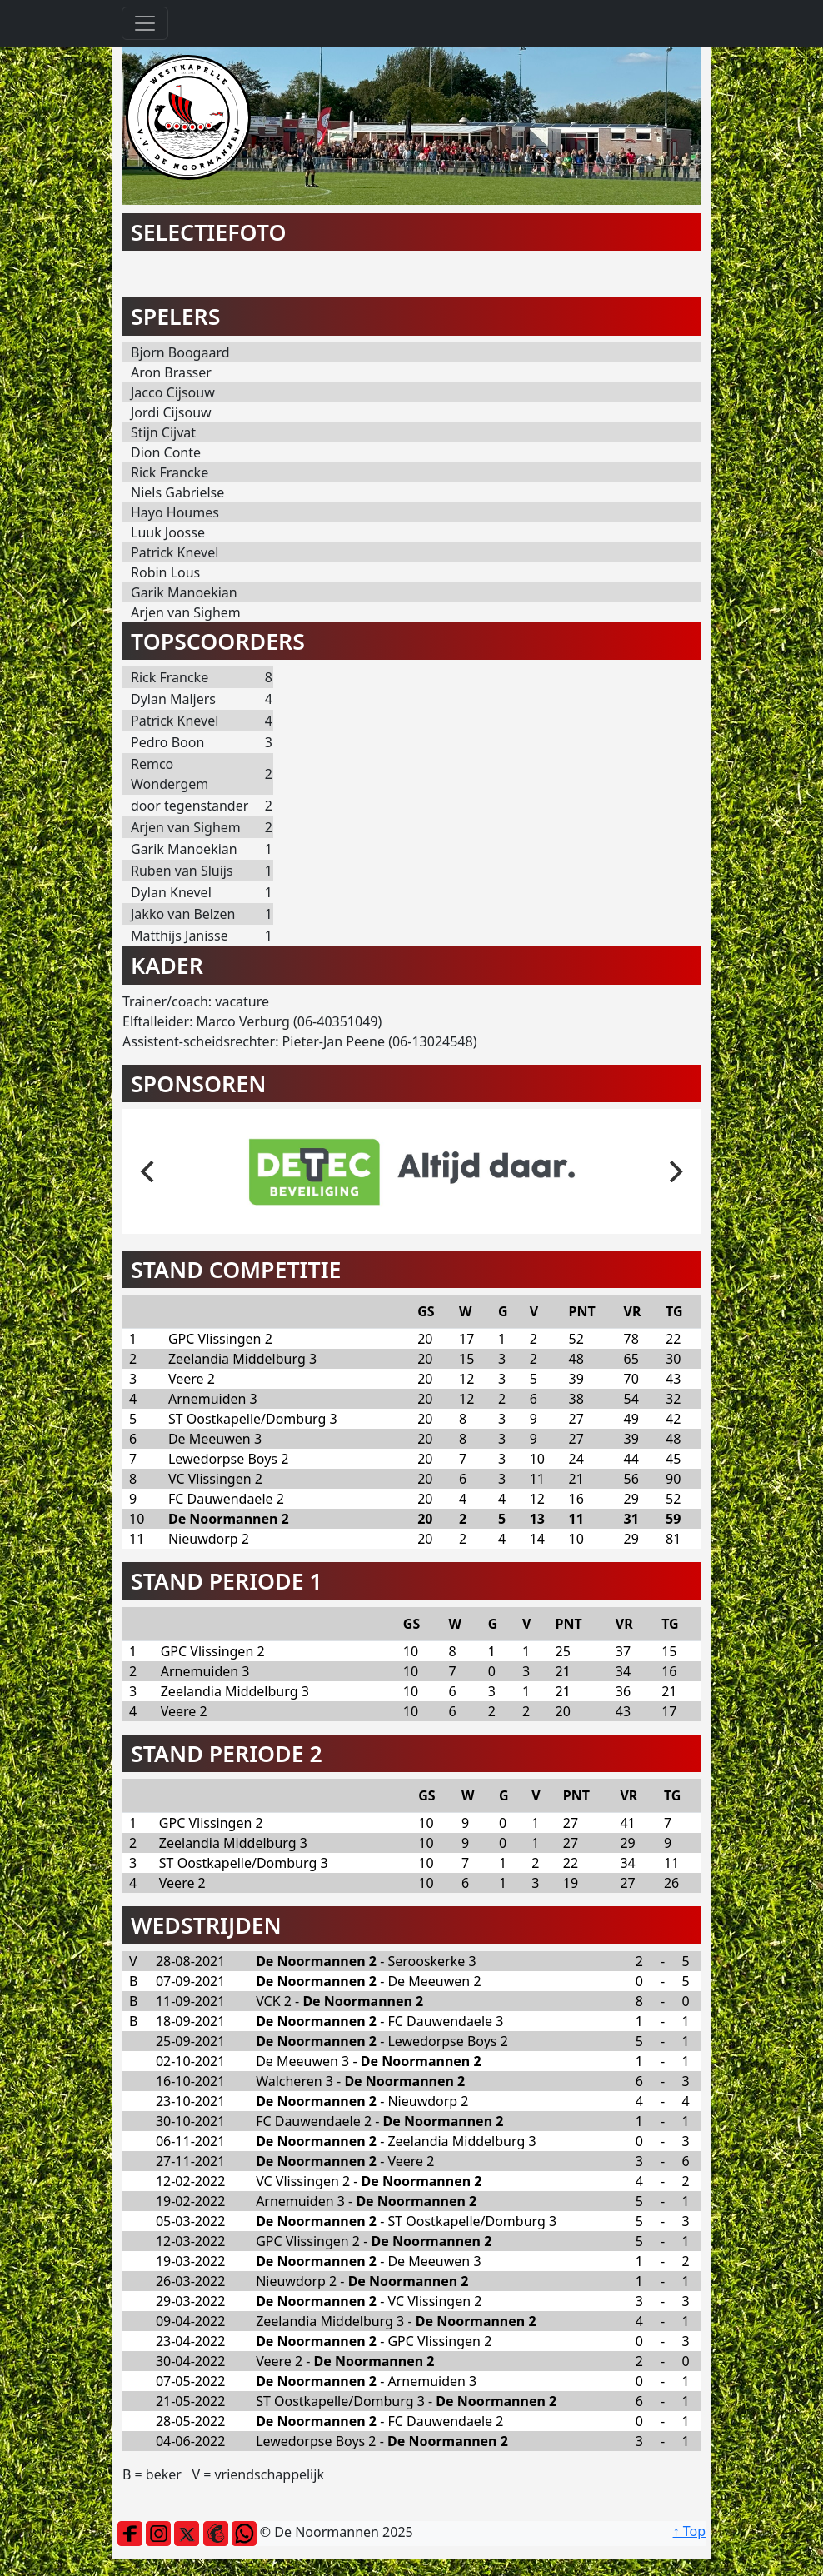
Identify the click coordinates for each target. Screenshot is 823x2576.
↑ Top (689, 2531)
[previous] (149, 1171)
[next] (674, 1171)
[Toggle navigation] (145, 23)
